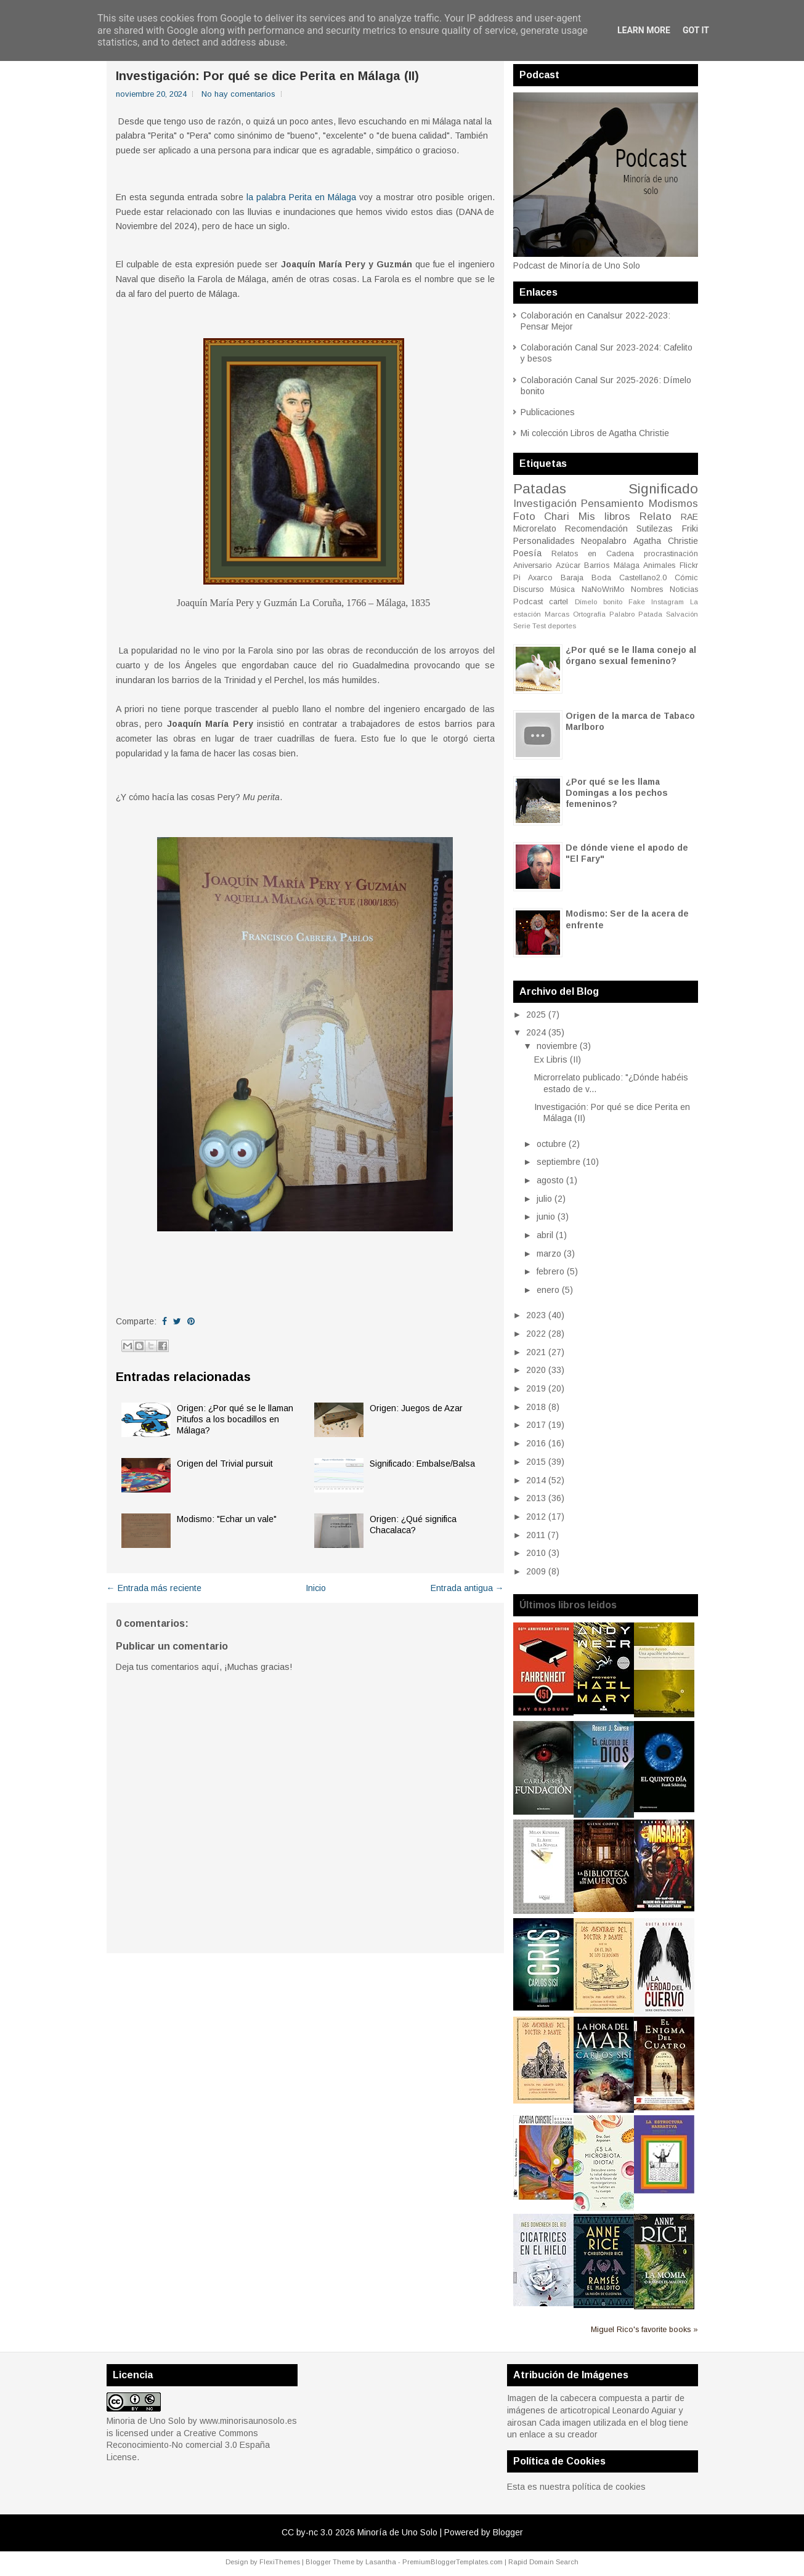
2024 (536, 1032)
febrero (550, 1271)
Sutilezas (654, 528)
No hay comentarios (238, 94)
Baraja (572, 577)
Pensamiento (612, 503)
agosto (550, 1180)
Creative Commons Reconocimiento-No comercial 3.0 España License (188, 2445)
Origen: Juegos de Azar (416, 1408)
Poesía (527, 553)
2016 (536, 1443)
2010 (536, 1553)
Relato (656, 516)
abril (545, 1235)
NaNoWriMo (603, 589)
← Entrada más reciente (154, 1588)
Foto (524, 516)
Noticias (684, 589)
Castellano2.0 (643, 577)
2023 (536, 1315)
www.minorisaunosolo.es (248, 2421)
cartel (558, 601)
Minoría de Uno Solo (397, 2532)
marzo (549, 1253)
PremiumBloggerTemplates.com (452, 2562)
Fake (636, 602)
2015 (536, 1462)
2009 (536, 1571)
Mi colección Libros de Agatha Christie (595, 433)
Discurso (528, 589)
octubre (551, 1144)
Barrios (596, 565)
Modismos (673, 503)
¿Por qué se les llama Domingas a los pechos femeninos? (617, 793)
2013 (536, 1498)
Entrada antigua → (467, 1588)
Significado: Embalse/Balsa (422, 1463)
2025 (536, 1014)
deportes (562, 626)
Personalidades (544, 541)
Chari (556, 516)
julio (544, 1199)
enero (548, 1290)
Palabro (622, 614)
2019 (536, 1388)
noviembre (557, 1046)
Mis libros (604, 516)
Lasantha (380, 2562)
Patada (650, 614)
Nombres (647, 589)
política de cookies (609, 2487)
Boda (601, 577)
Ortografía (589, 614)
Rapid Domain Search (543, 2562)
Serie (521, 626)
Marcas (557, 614)
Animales (659, 565)
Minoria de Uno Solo (146, 2421)
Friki (690, 528)
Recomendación (596, 528)
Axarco (540, 577)
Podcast (528, 601)
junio (546, 1216)
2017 (536, 1425)
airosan (522, 2423)
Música (562, 589)
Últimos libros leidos (568, 1605)
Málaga (627, 565)
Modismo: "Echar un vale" (227, 1519)
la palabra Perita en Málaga (301, 197)
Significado (663, 488)
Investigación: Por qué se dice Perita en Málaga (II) (267, 76)
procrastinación (671, 553)
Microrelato (534, 528)
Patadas (539, 488)
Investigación (545, 503)
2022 (536, 1334)
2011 (535, 1535)
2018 (536, 1407)
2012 (536, 1516)
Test (539, 626)
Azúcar (568, 565)
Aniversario (532, 565)
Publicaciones (548, 412)
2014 (536, 1480)
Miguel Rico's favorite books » (644, 2329)
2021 (536, 1352)
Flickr (689, 565)
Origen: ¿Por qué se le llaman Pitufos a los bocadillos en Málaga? (235, 1419)
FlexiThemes (279, 2562)
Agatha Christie (665, 541)
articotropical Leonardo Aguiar (618, 2410)
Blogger (508, 2532)
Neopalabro (604, 541)
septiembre (558, 1162)
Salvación (682, 614)
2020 (536, 1370)
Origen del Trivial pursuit (225, 1463)
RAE (689, 517)
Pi (517, 577)
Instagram (667, 602)
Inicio (316, 1588)
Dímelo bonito (598, 602)
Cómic (686, 577)
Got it (696, 30)
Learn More (643, 30)
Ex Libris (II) (557, 1059)
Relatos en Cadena (592, 553)
